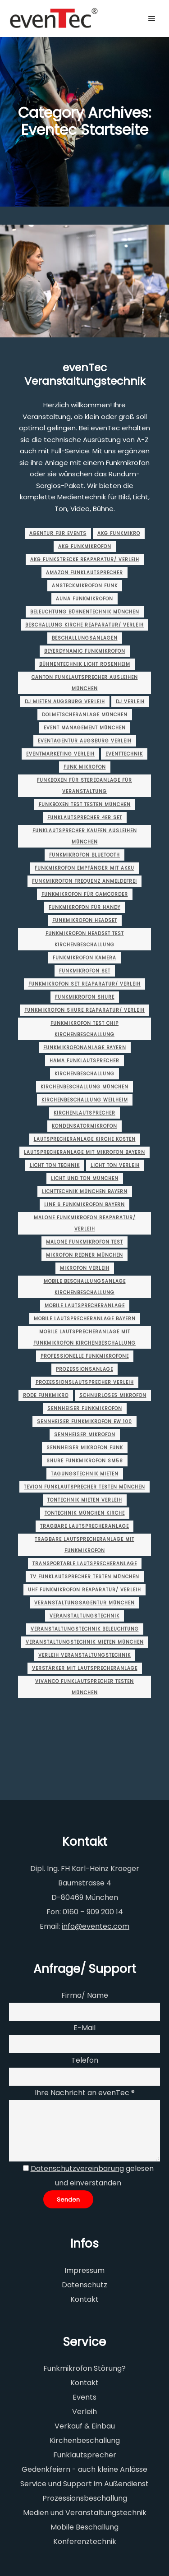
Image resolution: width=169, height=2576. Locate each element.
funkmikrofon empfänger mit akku (84, 868)
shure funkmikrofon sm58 (84, 1460)
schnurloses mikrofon (112, 1395)
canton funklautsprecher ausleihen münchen (85, 683)
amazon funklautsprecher (84, 572)
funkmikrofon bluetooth (84, 855)
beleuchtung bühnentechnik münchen (84, 611)
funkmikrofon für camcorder (84, 894)
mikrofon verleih (85, 1268)
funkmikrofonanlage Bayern (84, 1047)
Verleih (84, 2411)
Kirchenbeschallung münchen (84, 1086)
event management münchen (85, 727)
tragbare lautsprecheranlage (84, 1526)
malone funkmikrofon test (84, 1242)
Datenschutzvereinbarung (77, 2168)
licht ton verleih (115, 1165)
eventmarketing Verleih (60, 754)
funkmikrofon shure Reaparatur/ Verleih (84, 1010)
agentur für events (58, 533)
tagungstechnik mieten (85, 1473)
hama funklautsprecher (84, 1060)
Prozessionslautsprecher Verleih (85, 1382)
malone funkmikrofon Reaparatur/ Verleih (85, 1223)
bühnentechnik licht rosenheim (84, 664)
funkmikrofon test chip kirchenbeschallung (84, 1029)
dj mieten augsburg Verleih (65, 701)
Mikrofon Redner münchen (84, 1255)
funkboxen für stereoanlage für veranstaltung (84, 786)
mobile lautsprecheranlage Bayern (85, 1318)
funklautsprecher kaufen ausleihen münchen (84, 836)
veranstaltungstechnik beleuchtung (85, 1629)
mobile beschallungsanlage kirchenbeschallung (85, 1287)
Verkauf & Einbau (85, 2426)
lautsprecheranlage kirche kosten (85, 1139)
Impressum (84, 2270)
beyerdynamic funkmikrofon (84, 651)
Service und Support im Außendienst (84, 2484)
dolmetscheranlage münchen (85, 714)
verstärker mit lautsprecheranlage (84, 1668)
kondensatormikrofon (84, 1126)
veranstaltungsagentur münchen (84, 1602)
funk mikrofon (85, 767)
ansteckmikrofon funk (85, 585)
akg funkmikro (118, 533)
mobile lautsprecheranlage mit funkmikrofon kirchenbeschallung (84, 1337)
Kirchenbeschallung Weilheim (84, 1100)
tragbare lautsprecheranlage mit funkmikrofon (84, 1545)
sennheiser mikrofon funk (84, 1447)
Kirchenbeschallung (84, 1073)
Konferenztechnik (84, 2541)
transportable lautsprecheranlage (84, 1563)
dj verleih (130, 701)
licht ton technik (55, 1165)
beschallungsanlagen (85, 638)
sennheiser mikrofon (84, 1434)
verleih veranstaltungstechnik (84, 1655)
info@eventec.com (95, 1926)
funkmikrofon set (84, 971)
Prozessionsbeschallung (84, 2498)
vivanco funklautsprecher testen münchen (84, 1687)
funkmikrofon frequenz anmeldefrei (84, 881)
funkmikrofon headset (84, 920)
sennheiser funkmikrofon (84, 1408)
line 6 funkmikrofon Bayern (84, 1204)
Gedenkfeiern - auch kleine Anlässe (84, 2469)
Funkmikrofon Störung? (84, 2368)
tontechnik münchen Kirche (85, 1513)
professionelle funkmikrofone (85, 1356)
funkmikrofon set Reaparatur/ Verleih (84, 984)
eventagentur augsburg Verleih (85, 740)
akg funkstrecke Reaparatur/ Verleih (84, 559)
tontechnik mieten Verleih (84, 1500)
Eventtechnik (124, 754)
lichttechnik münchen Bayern (85, 1191)
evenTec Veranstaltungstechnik (84, 374)
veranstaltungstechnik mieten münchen (85, 1642)
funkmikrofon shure (84, 997)
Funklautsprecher (84, 2455)
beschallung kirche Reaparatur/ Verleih (84, 625)
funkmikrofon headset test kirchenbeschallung (85, 939)
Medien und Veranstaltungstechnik (84, 2512)
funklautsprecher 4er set (84, 817)
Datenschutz (84, 2285)
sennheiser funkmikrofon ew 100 (84, 1421)
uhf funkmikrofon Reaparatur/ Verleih (84, 1589)
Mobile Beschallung (84, 2527)
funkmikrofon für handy (84, 907)
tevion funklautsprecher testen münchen (84, 1487)
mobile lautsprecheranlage (85, 1305)
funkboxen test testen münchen (85, 804)
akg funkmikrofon (84, 546)
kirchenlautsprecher (84, 1113)
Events (84, 2397)
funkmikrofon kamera (84, 957)
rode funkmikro (46, 1395)
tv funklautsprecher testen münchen (84, 1576)
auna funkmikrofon (84, 598)
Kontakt (84, 2299)
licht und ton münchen (85, 1178)
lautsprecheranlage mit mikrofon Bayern (84, 1152)
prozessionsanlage (84, 1369)
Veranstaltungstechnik (84, 1616)
